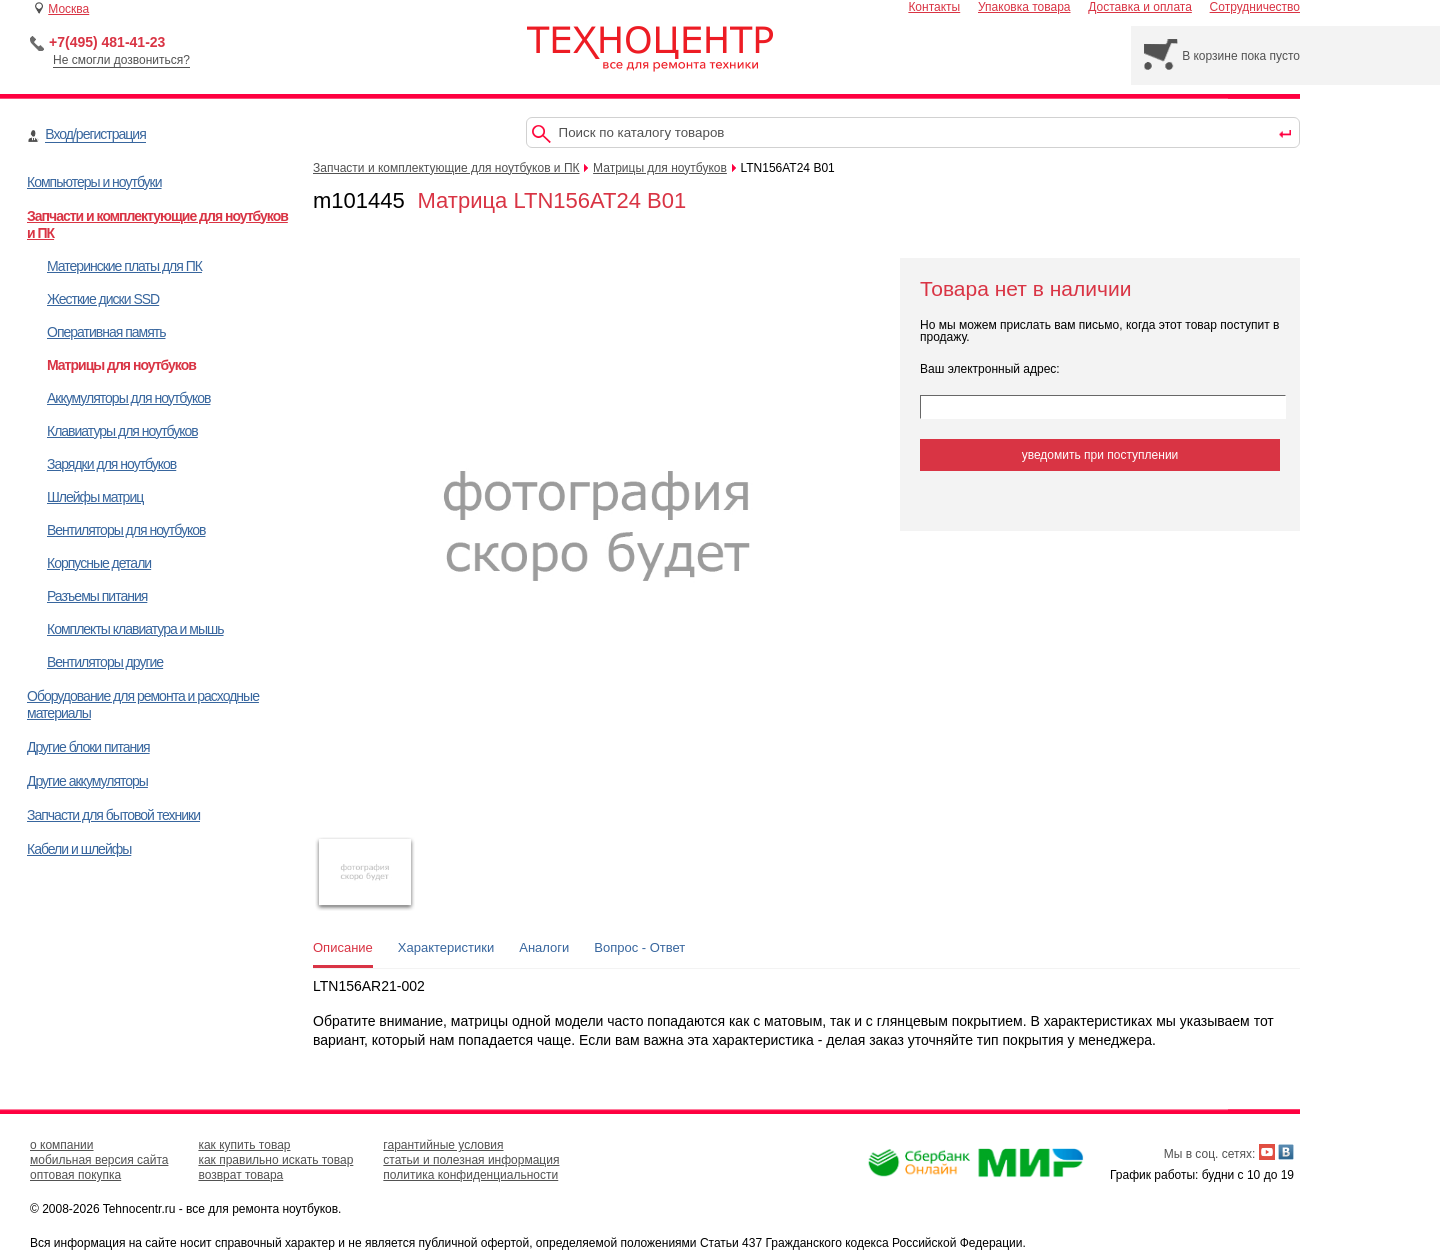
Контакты (934, 7)
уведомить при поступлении (1100, 455)
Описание (343, 947)
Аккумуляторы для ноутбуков (128, 398)
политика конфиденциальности (470, 1175)
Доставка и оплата (1140, 7)
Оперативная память (106, 332)
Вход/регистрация (95, 134)
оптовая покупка (75, 1175)
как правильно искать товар (275, 1160)
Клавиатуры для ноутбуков (122, 431)
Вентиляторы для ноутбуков (126, 530)
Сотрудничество (1255, 7)
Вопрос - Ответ (639, 947)
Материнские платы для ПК (124, 266)
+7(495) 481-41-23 (107, 42)
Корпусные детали (99, 563)
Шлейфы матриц (95, 497)
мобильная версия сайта (99, 1160)
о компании (62, 1145)
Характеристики (446, 947)
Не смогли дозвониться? (121, 60)
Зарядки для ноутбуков (111, 464)
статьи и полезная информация (471, 1160)
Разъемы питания (97, 596)
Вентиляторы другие (105, 662)
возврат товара (240, 1175)
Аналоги (544, 947)
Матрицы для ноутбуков (121, 365)
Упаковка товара (1024, 7)
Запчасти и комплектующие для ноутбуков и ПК (446, 168)
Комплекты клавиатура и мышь (135, 629)
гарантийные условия (443, 1145)
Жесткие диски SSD (103, 299)
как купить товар (244, 1145)
